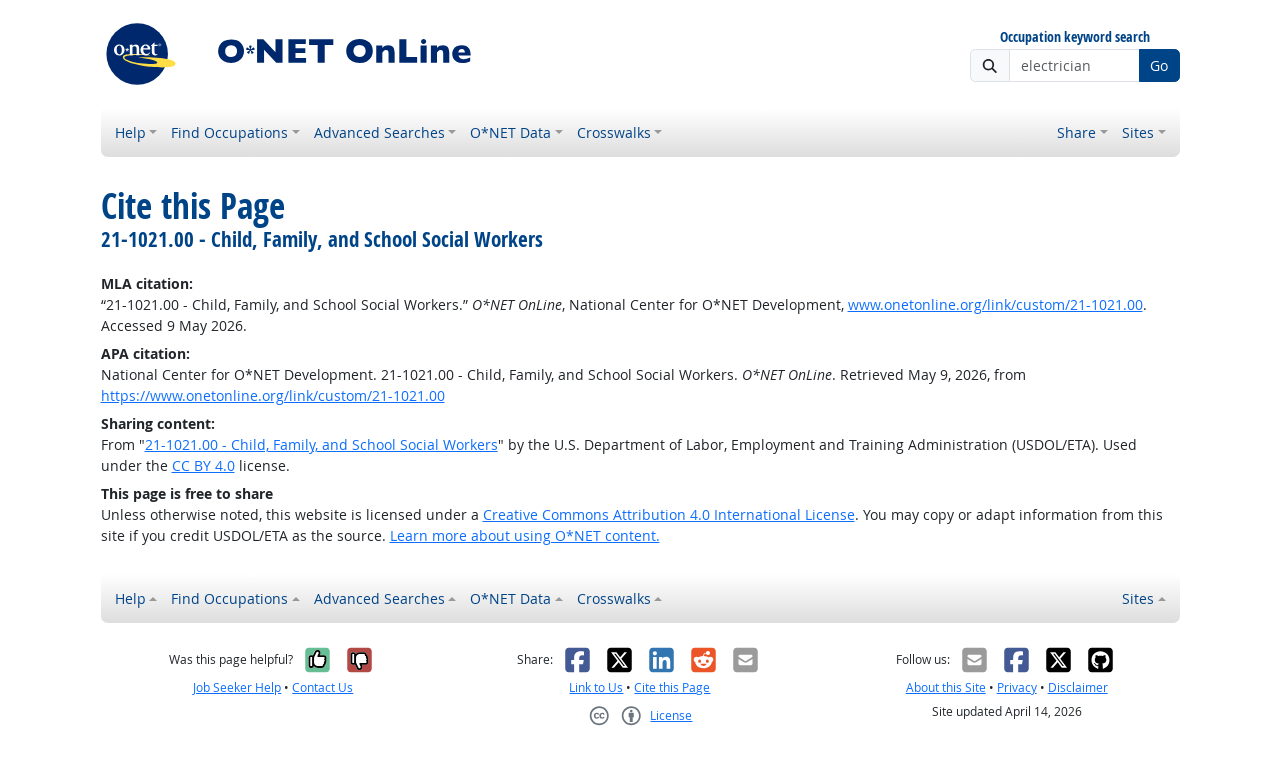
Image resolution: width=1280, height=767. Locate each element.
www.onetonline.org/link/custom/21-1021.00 (995, 304)
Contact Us (322, 687)
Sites (1138, 132)
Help (130, 132)
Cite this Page (672, 687)
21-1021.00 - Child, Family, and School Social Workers (321, 444)
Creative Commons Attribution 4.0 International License (669, 514)
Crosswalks (614, 132)
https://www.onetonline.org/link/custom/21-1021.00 (273, 395)
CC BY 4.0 (203, 465)
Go (1159, 65)
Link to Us (596, 687)
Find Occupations (229, 132)
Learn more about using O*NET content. (525, 535)
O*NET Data (510, 132)
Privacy (1017, 687)
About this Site (946, 687)
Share (1076, 132)
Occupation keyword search (1075, 37)
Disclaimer (1078, 687)
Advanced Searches (379, 132)
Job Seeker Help (237, 687)
